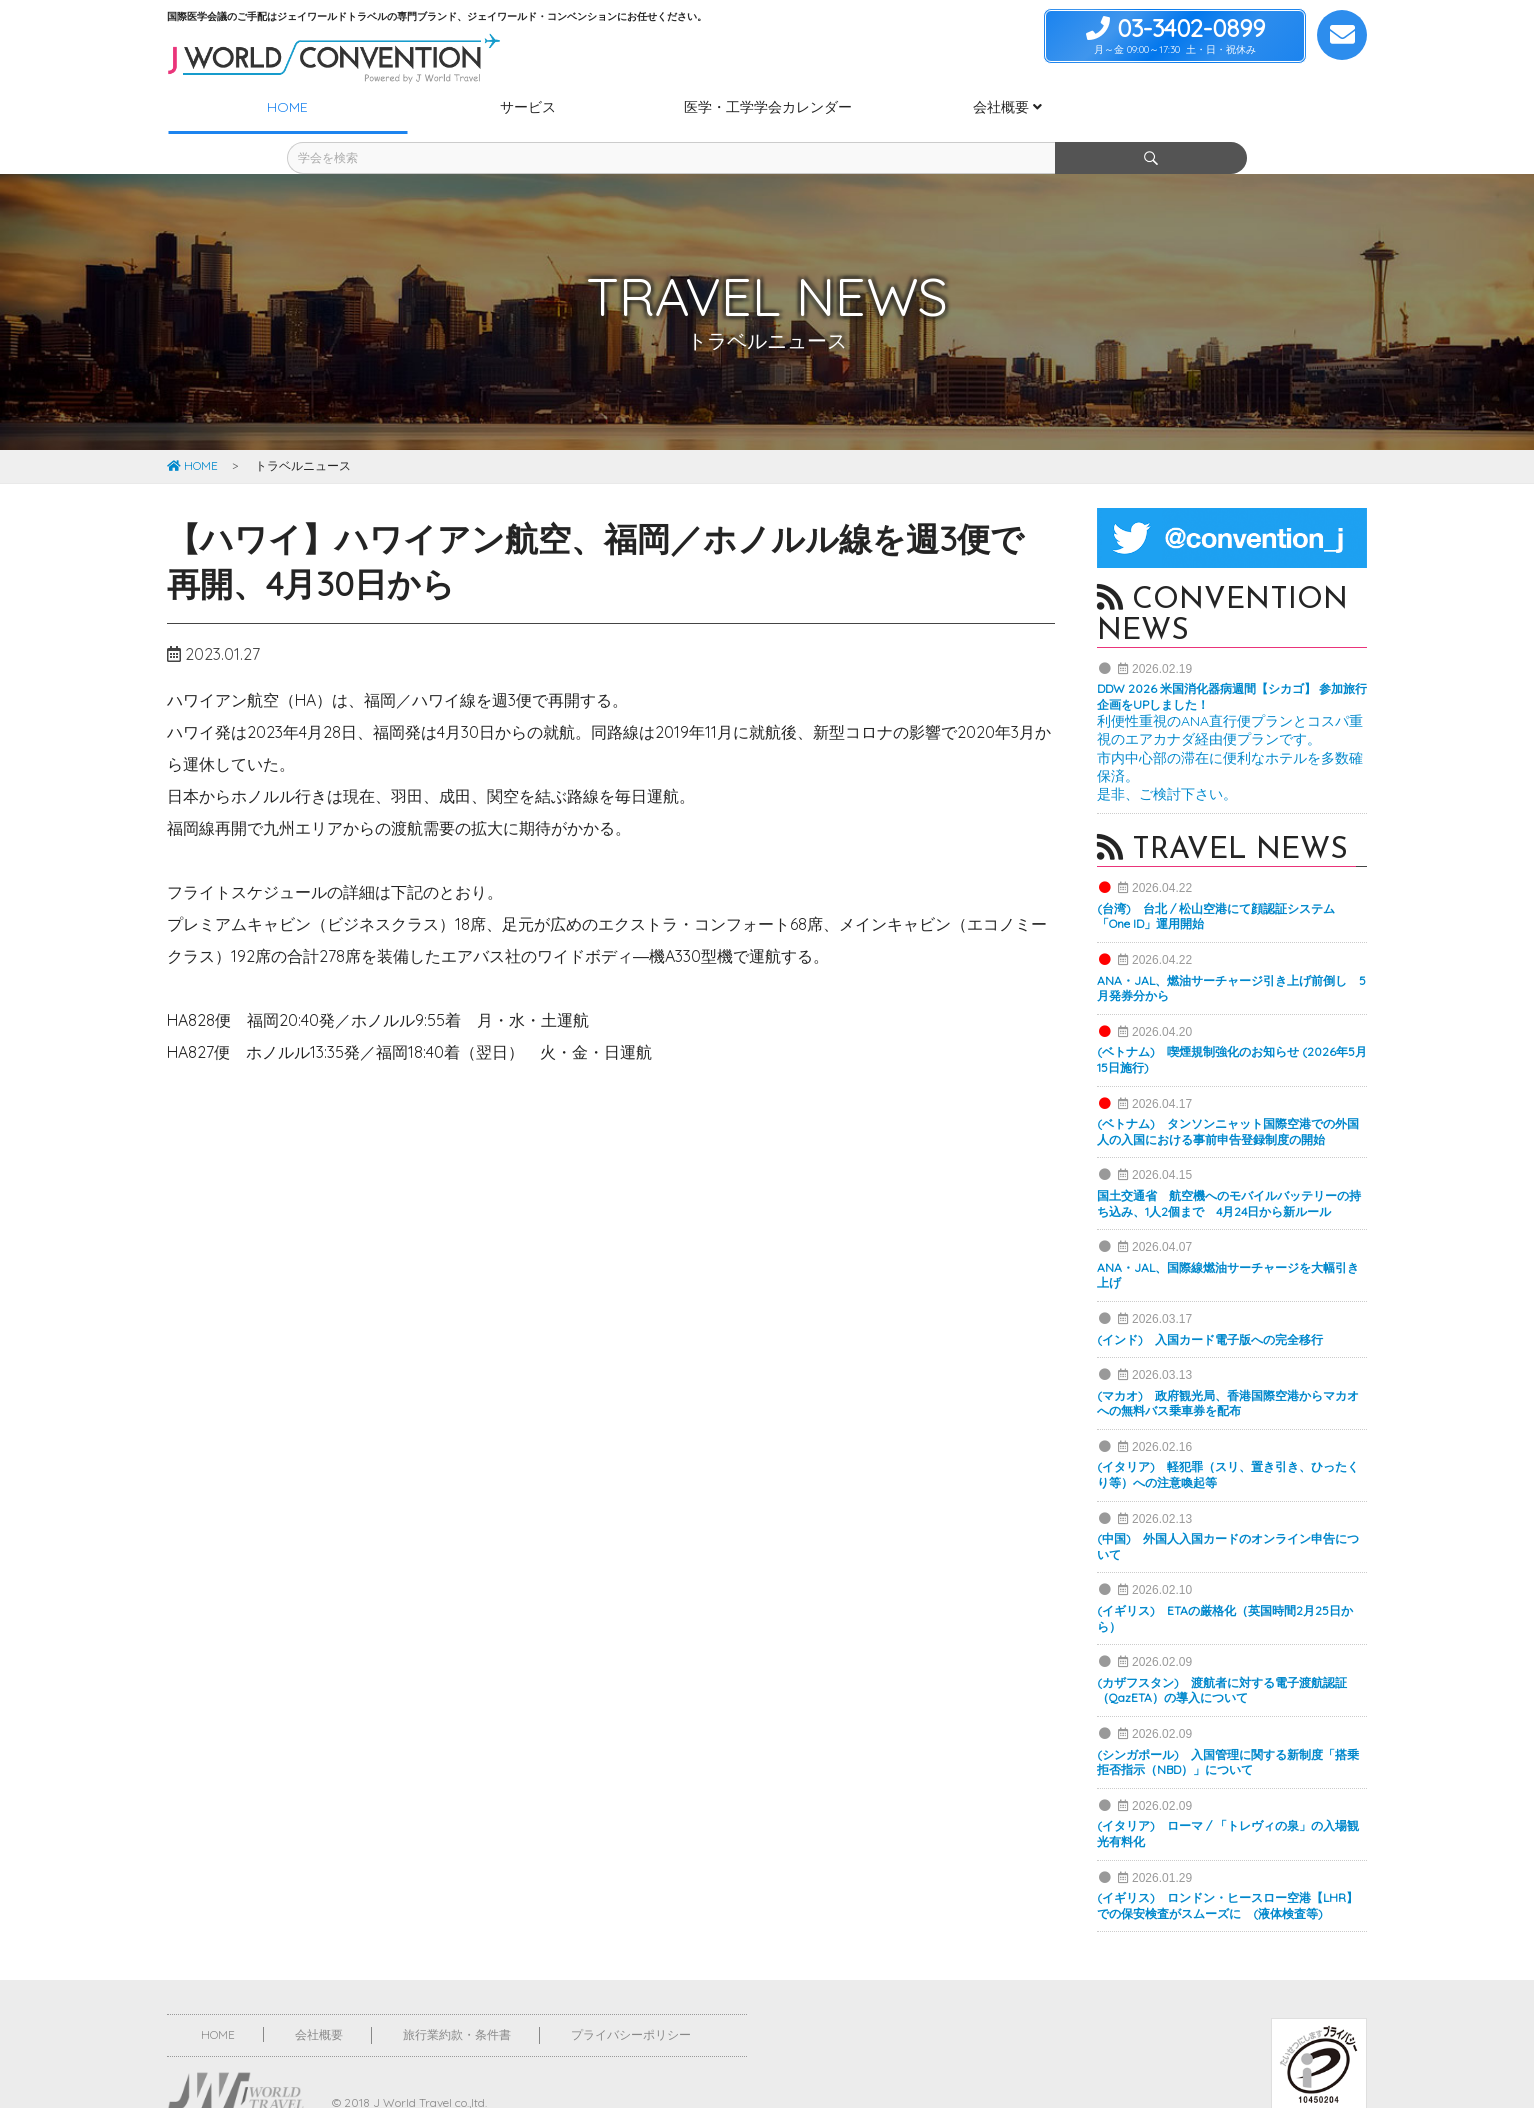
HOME (192, 429)
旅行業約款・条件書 (457, 1998)
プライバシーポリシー (631, 1998)
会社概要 (319, 1998)
